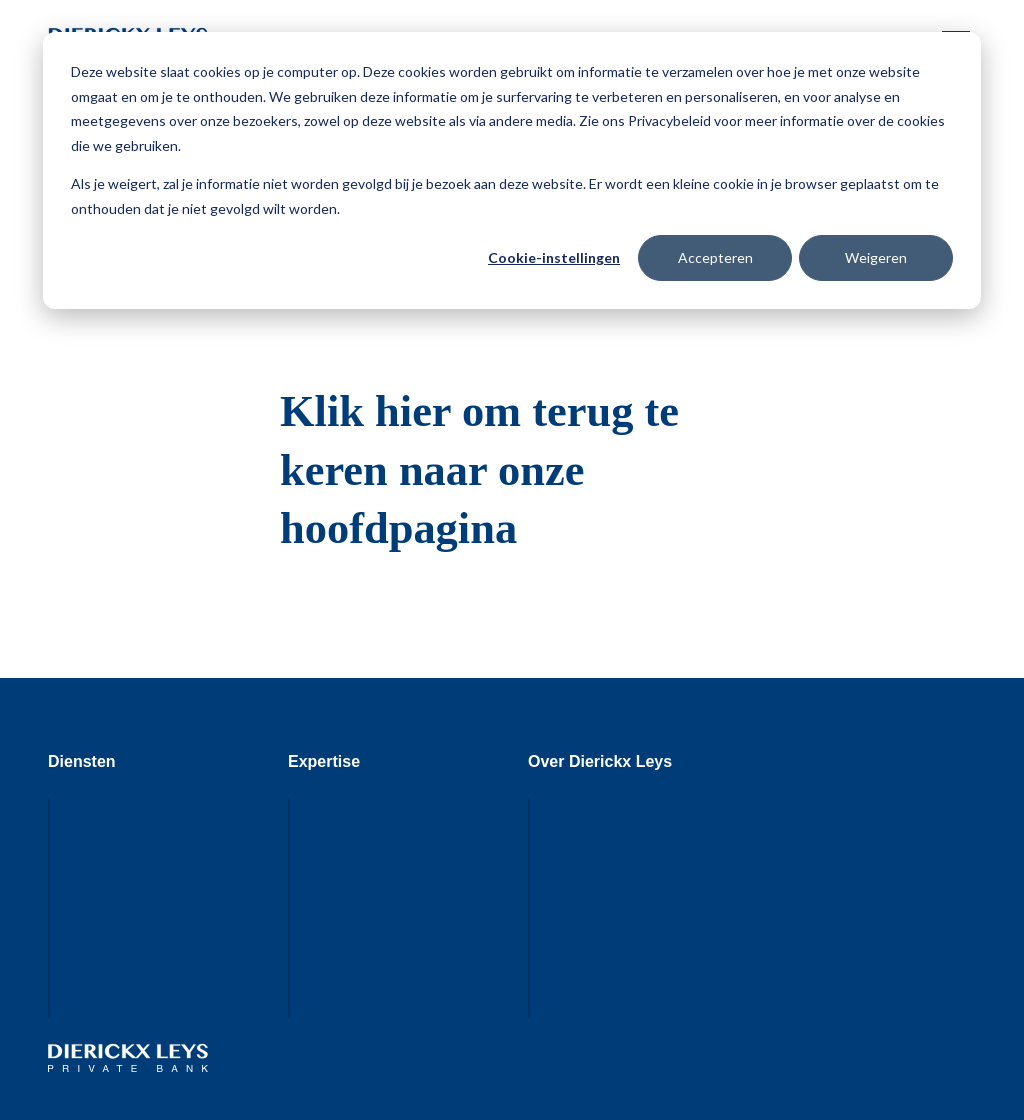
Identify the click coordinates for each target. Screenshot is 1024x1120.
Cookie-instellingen (554, 257)
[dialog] (512, 170)
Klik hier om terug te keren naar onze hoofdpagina (479, 470)
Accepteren (715, 257)
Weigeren (876, 257)
